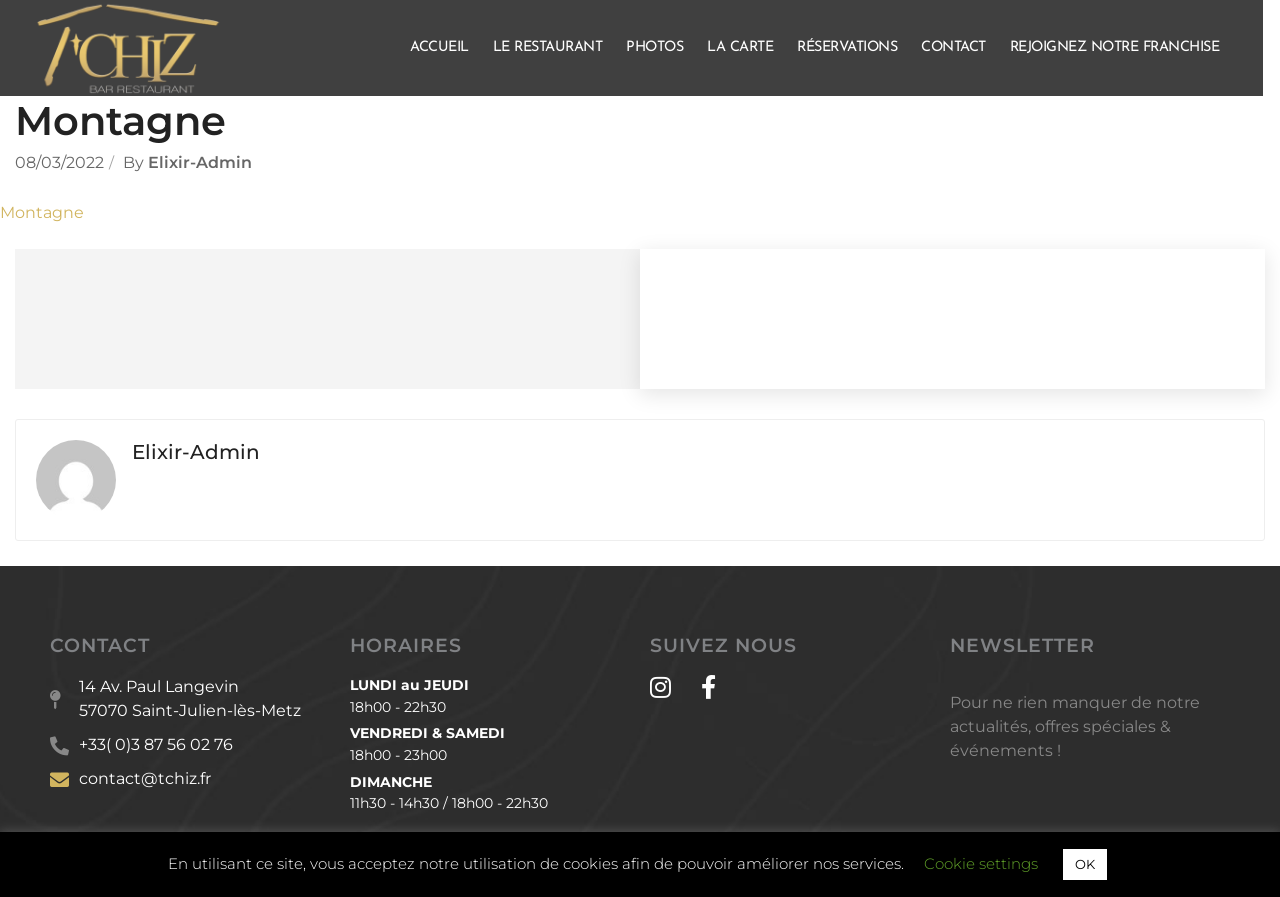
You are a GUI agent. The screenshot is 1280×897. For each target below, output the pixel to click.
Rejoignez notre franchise (1124, 47)
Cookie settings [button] (981, 863)
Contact (962, 47)
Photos (663, 47)
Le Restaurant (557, 47)
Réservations (856, 47)
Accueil (448, 47)
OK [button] (1085, 864)
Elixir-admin (200, 162)
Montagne (42, 212)
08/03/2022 (59, 162)
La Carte (749, 47)
